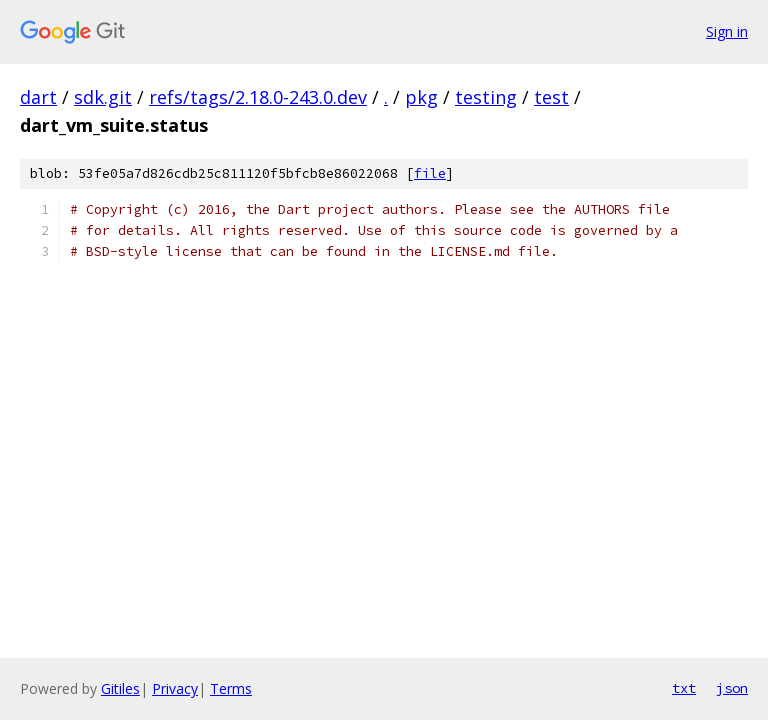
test (551, 97)
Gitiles (120, 688)
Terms (231, 688)
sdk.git (103, 97)
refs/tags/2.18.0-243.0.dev (258, 97)
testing (486, 97)
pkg (421, 97)
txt (684, 688)
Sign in (727, 31)
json (732, 688)
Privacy (175, 688)
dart (38, 97)
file (430, 173)
